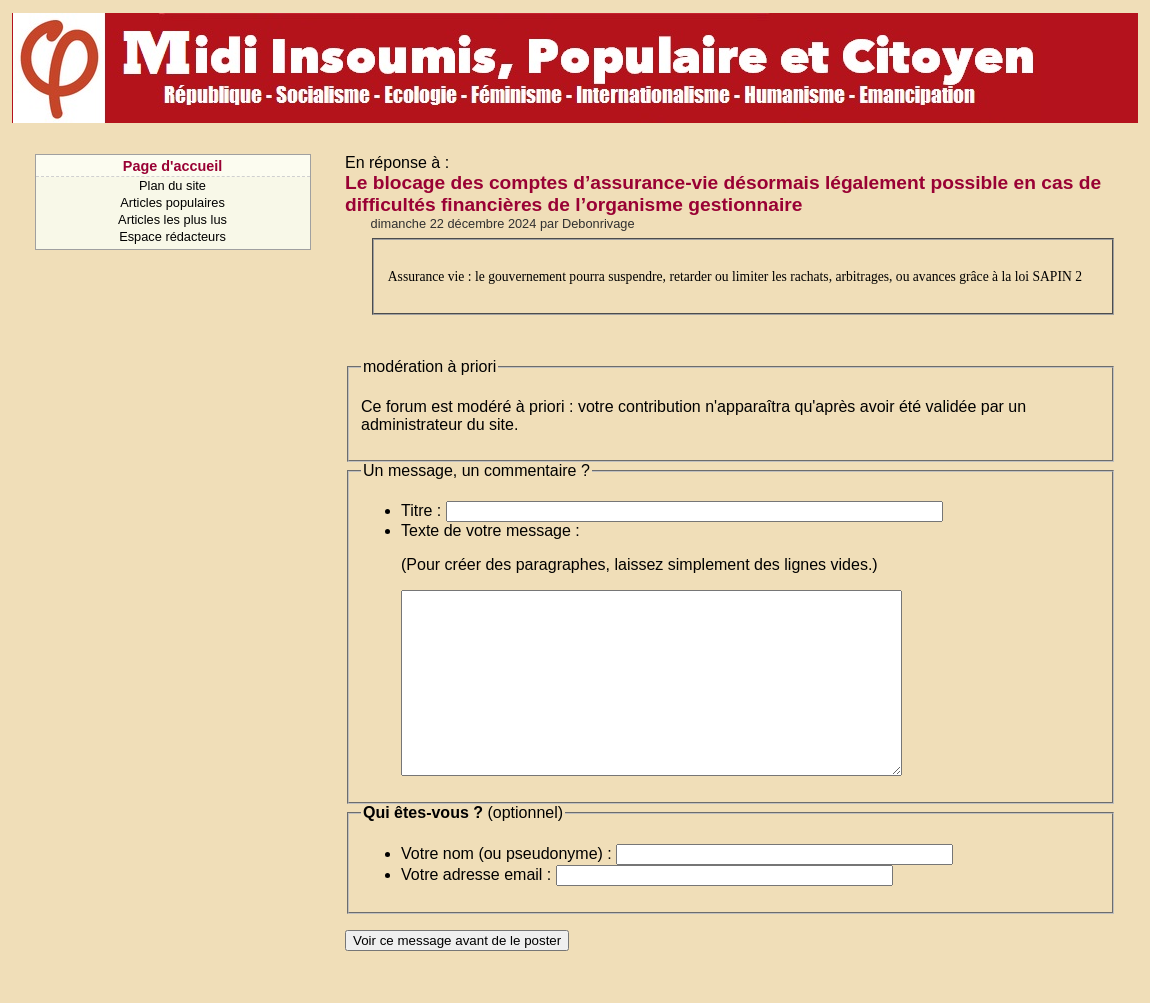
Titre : (421, 510)
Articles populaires (172, 202)
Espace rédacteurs (172, 236)
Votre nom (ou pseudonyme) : (506, 889)
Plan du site (172, 185)
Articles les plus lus (172, 219)
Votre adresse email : (476, 910)
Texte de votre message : (490, 530)
